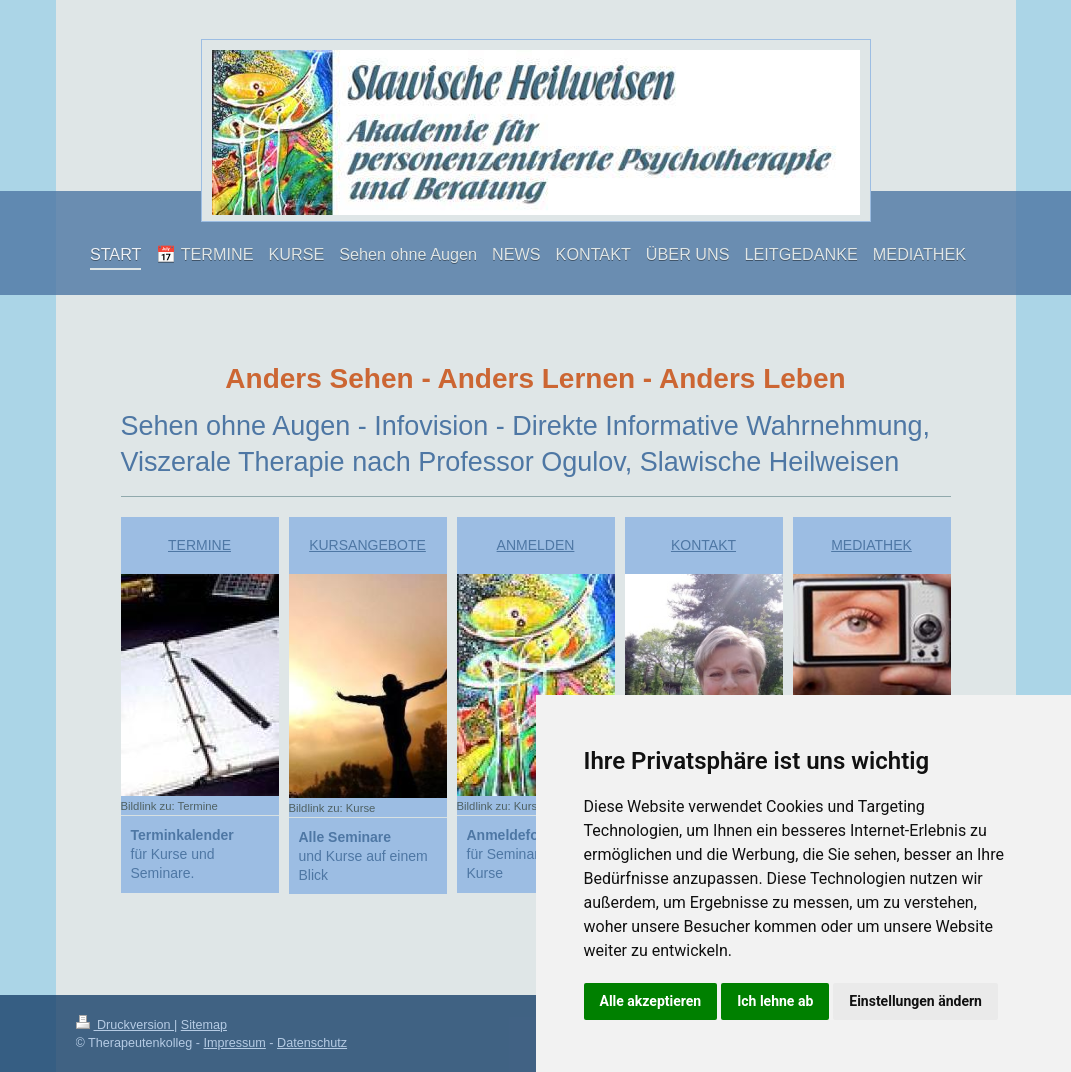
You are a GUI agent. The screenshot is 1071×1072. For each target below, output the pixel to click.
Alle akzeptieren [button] (651, 1001)
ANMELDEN (536, 545)
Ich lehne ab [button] (775, 1001)
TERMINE (199, 545)
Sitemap (204, 1025)
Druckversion (125, 1025)
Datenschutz (312, 1043)
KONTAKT (703, 545)
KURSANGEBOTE (367, 545)
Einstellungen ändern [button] (915, 1001)
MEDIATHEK (871, 545)
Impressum (235, 1043)
